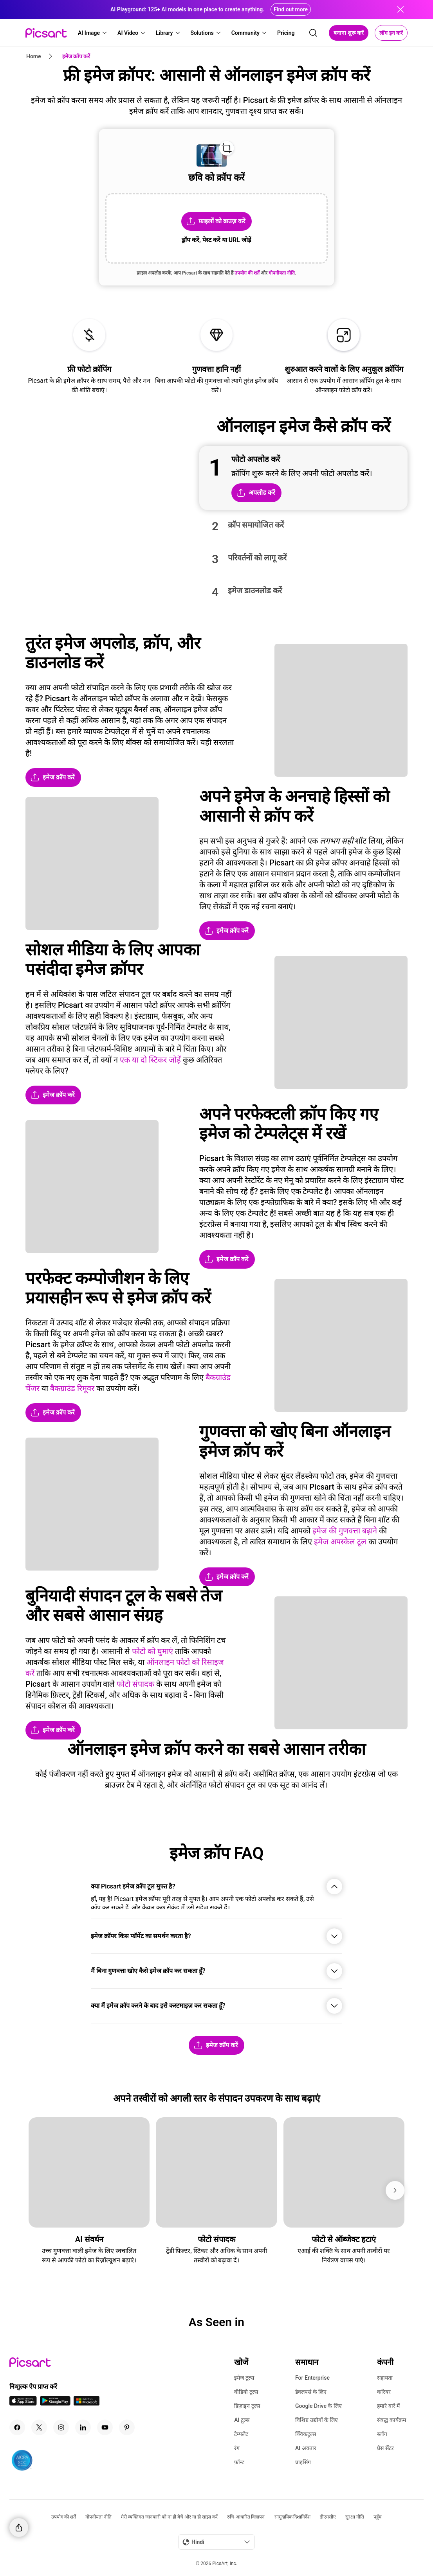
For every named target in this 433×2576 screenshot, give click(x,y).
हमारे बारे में (388, 2406)
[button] (92, 33)
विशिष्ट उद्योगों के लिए (316, 2420)
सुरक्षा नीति (354, 2517)
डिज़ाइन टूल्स (247, 2406)
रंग (237, 2448)
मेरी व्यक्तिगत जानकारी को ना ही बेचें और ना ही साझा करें (169, 2517)
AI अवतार (305, 2448)
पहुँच (377, 2517)
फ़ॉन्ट (239, 2462)
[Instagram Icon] (61, 2427)
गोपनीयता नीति (98, 2517)
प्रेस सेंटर (385, 2448)
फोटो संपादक (135, 1684)
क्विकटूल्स (305, 2434)
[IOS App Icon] (23, 2403)
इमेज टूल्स (244, 2378)
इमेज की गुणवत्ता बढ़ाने (344, 1530)
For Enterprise (312, 2378)
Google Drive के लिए (318, 2406)
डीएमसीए (328, 2517)
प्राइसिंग (303, 2462)
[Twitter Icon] (39, 2427)
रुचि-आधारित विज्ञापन (246, 2517)
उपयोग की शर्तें (63, 2517)
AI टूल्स (241, 2420)
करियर (384, 2392)
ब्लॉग (382, 2434)
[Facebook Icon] (17, 2427)
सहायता (385, 2378)
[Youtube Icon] (105, 2427)
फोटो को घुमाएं (152, 1651)
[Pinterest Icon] (127, 2427)
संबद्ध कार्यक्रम (391, 2420)
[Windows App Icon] (86, 2403)
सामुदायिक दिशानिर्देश (292, 2517)
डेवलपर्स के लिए (311, 2392)
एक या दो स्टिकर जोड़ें (150, 1060)
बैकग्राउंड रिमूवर (72, 1388)
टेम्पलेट (241, 2434)
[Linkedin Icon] (83, 2427)
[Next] (395, 2190)
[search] (313, 32)
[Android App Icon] (55, 2403)
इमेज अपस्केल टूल (340, 1541)
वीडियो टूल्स (246, 2392)
